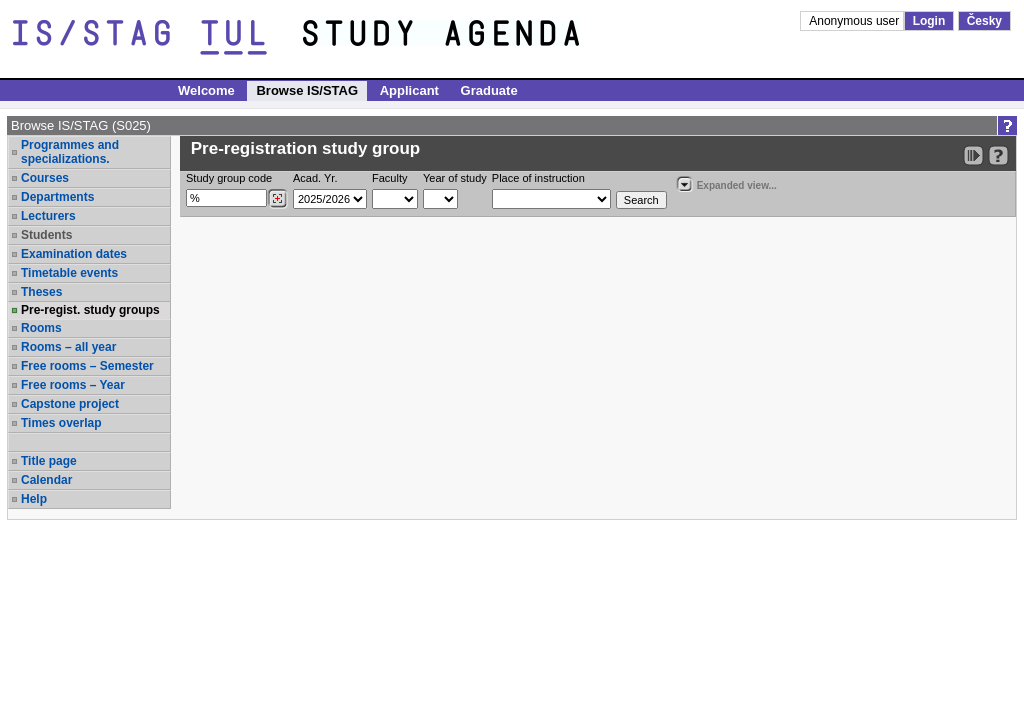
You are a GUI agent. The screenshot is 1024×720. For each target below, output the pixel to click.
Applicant (409, 90)
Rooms (41, 328)
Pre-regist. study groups (90, 310)
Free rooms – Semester (87, 366)
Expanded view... (726, 183)
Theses (41, 292)
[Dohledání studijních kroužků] (277, 199)
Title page (49, 461)
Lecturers (48, 216)
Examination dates (74, 254)
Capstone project (70, 404)
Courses (45, 178)
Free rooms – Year (73, 385)
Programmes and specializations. (70, 152)
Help (34, 499)
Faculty (389, 178)
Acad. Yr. (315, 178)
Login (929, 21)
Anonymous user (855, 21)
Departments (57, 197)
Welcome (206, 90)
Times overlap (61, 423)
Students (46, 235)
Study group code (229, 178)
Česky (984, 21)
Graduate (489, 90)
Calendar (46, 480)
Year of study (455, 178)
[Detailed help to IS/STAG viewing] (998, 155)
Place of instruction (538, 178)
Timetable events (69, 273)
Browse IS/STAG (307, 90)
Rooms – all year (68, 347)
